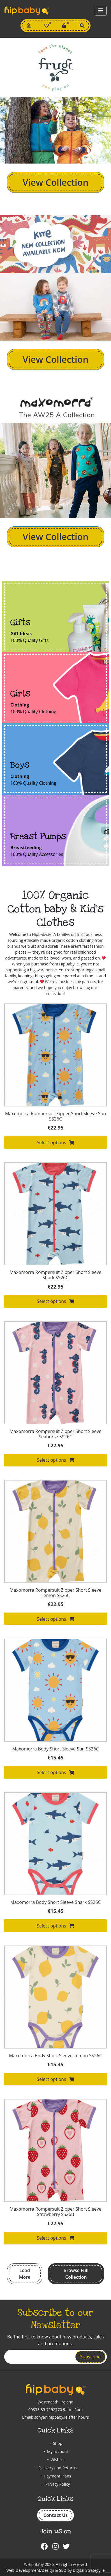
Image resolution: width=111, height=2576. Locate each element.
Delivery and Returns (58, 2467)
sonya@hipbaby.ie (51, 2417)
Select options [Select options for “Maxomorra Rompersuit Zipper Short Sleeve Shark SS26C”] (55, 1301)
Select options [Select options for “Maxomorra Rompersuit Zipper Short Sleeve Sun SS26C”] (55, 1142)
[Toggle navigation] (101, 10)
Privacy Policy (57, 2484)
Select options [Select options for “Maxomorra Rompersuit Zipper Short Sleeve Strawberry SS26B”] (55, 2238)
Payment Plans (57, 2476)
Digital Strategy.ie (89, 2570)
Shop (57, 2443)
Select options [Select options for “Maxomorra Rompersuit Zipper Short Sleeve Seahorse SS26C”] (55, 1460)
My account (57, 2451)
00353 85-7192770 (45, 2409)
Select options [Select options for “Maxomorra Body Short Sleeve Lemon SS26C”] (55, 2079)
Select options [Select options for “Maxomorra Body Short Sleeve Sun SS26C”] (55, 1772)
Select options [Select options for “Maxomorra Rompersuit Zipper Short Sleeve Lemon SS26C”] (55, 1619)
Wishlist (57, 2459)
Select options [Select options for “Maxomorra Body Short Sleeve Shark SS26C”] (55, 1926)
